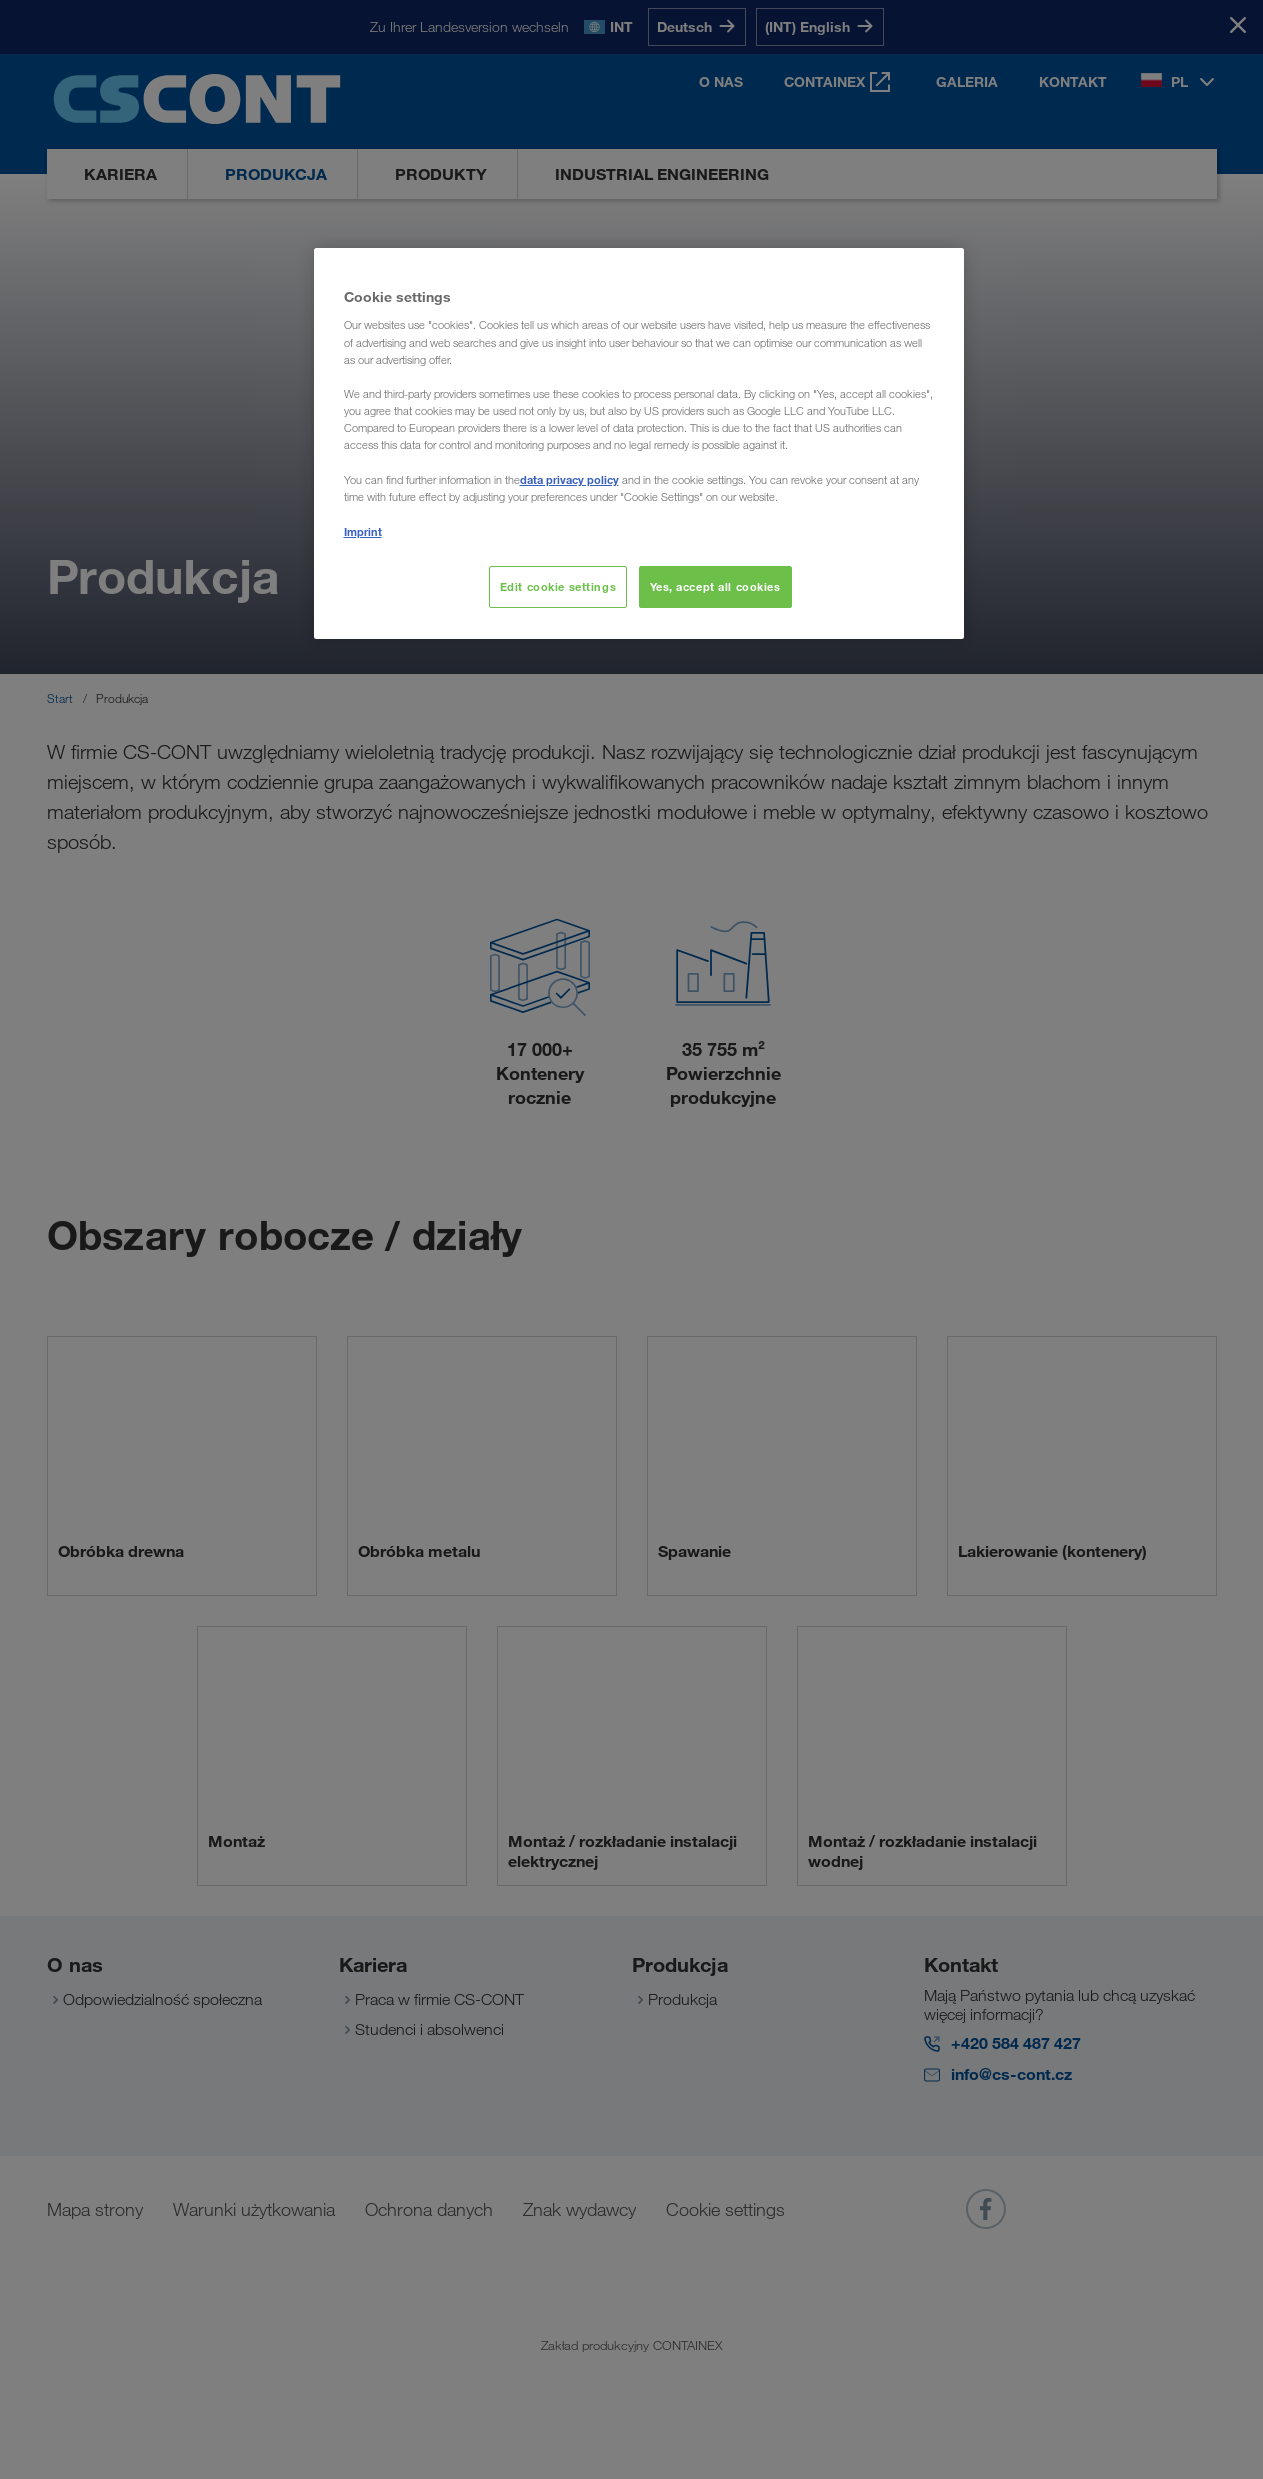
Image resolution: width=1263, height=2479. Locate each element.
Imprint (363, 531)
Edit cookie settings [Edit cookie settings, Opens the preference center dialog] (558, 586)
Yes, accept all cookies (715, 586)
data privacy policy (569, 479)
